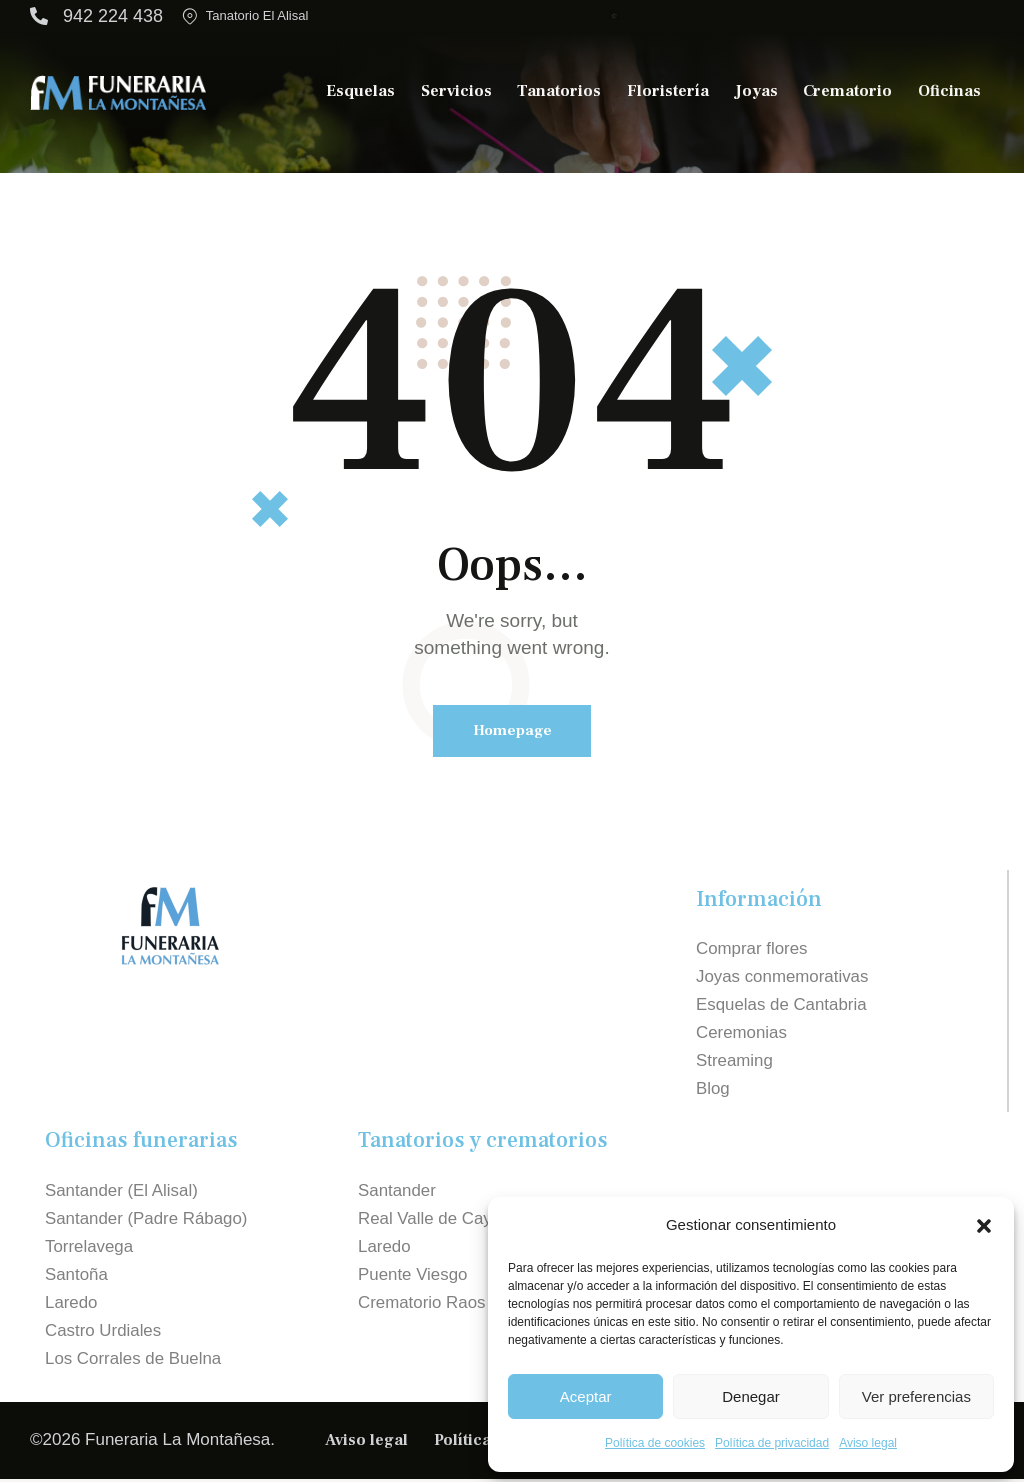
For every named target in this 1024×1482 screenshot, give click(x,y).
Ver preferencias (916, 1396)
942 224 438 (113, 16)
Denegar (751, 1396)
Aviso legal (868, 1443)
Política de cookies (655, 1443)
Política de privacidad (772, 1443)
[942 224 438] (39, 16)
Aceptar (586, 1396)
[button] (984, 1226)
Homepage (512, 730)
